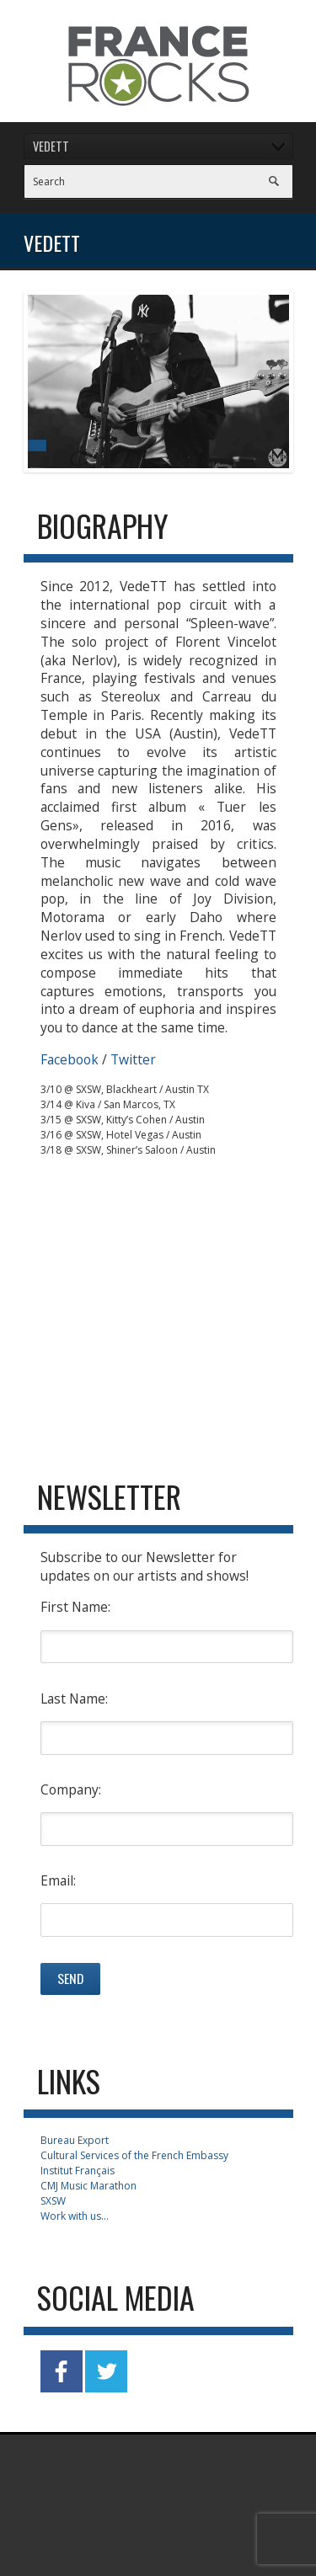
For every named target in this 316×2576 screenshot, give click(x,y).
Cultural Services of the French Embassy (134, 2155)
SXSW (53, 2201)
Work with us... (74, 2216)
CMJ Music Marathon (88, 2186)
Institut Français (77, 2170)
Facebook (69, 1059)
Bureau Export (74, 2140)
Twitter (133, 1059)
